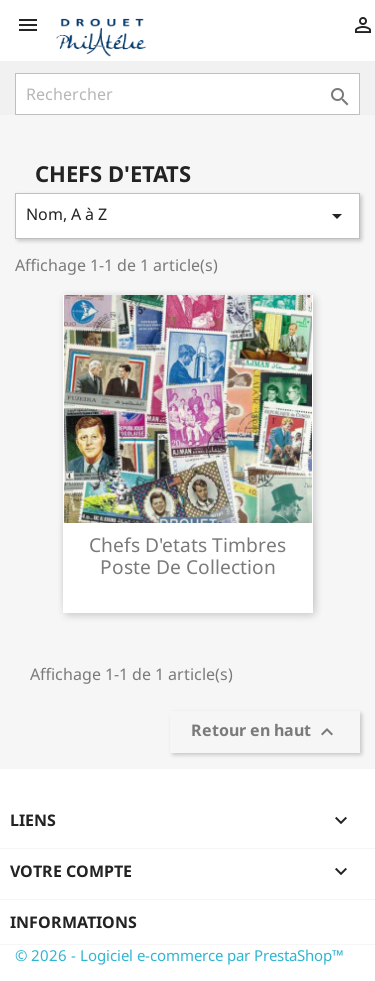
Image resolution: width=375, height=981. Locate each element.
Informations (73, 922)
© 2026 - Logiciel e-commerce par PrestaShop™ (179, 955)
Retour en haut (265, 732)
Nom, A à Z (187, 215)
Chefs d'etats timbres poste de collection (187, 555)
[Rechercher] (187, 94)
